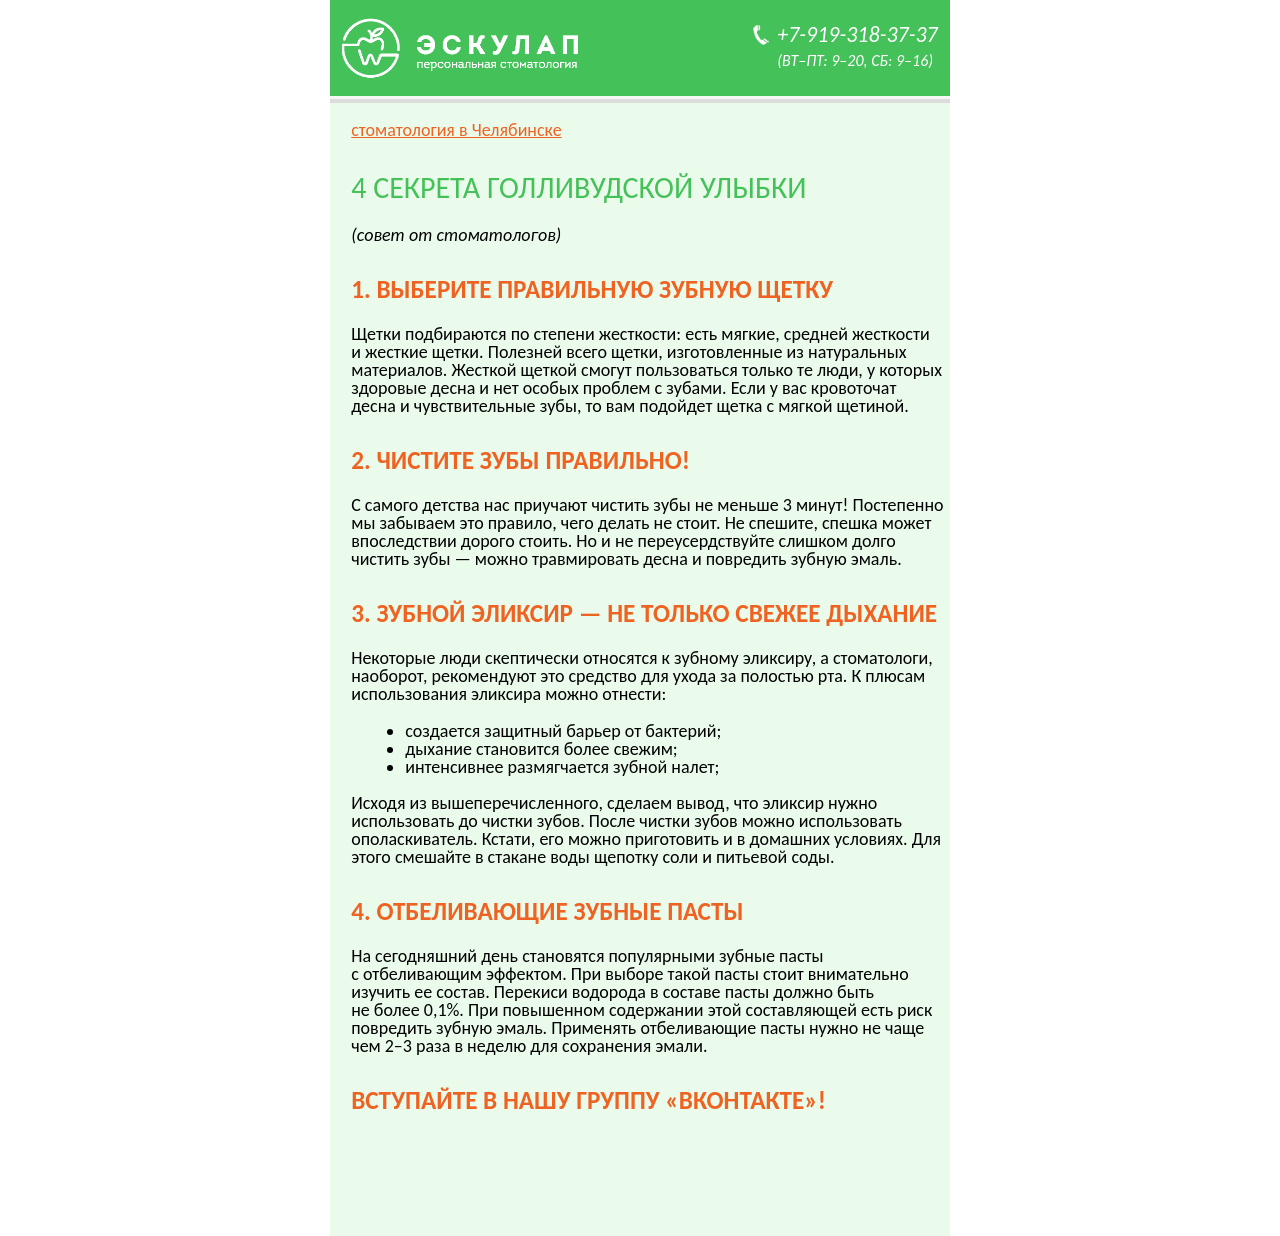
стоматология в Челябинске (456, 130)
